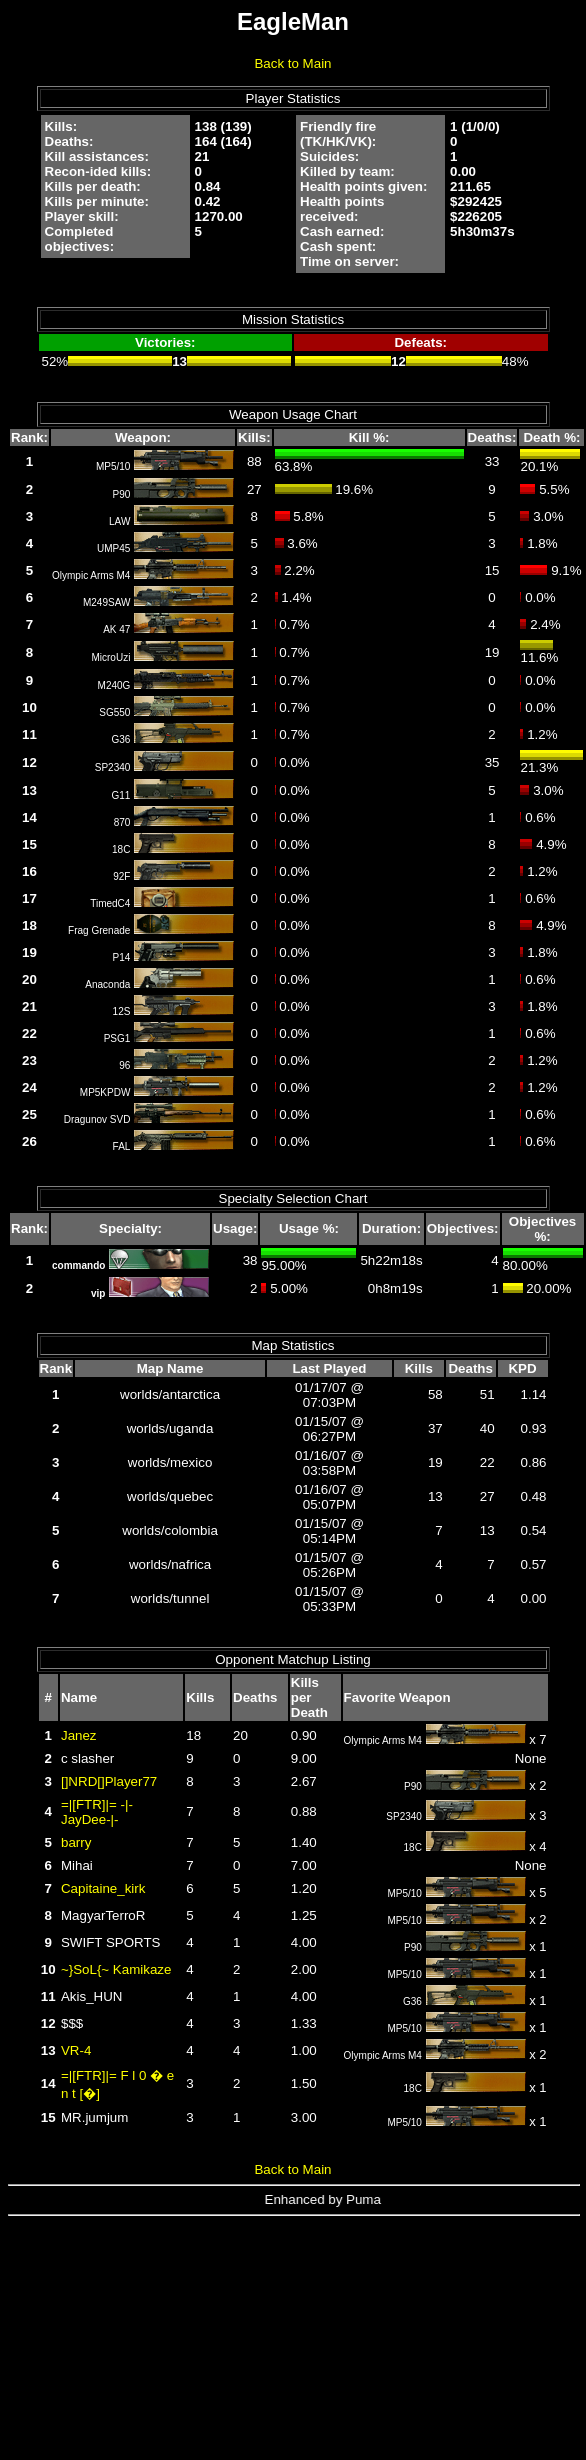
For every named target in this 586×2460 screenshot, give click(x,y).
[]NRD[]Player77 (109, 1781)
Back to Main (292, 63)
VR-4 (76, 2050)
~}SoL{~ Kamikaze (116, 1969)
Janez (79, 1735)
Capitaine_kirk (103, 1888)
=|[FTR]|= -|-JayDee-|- (97, 1812)
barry (76, 1842)
